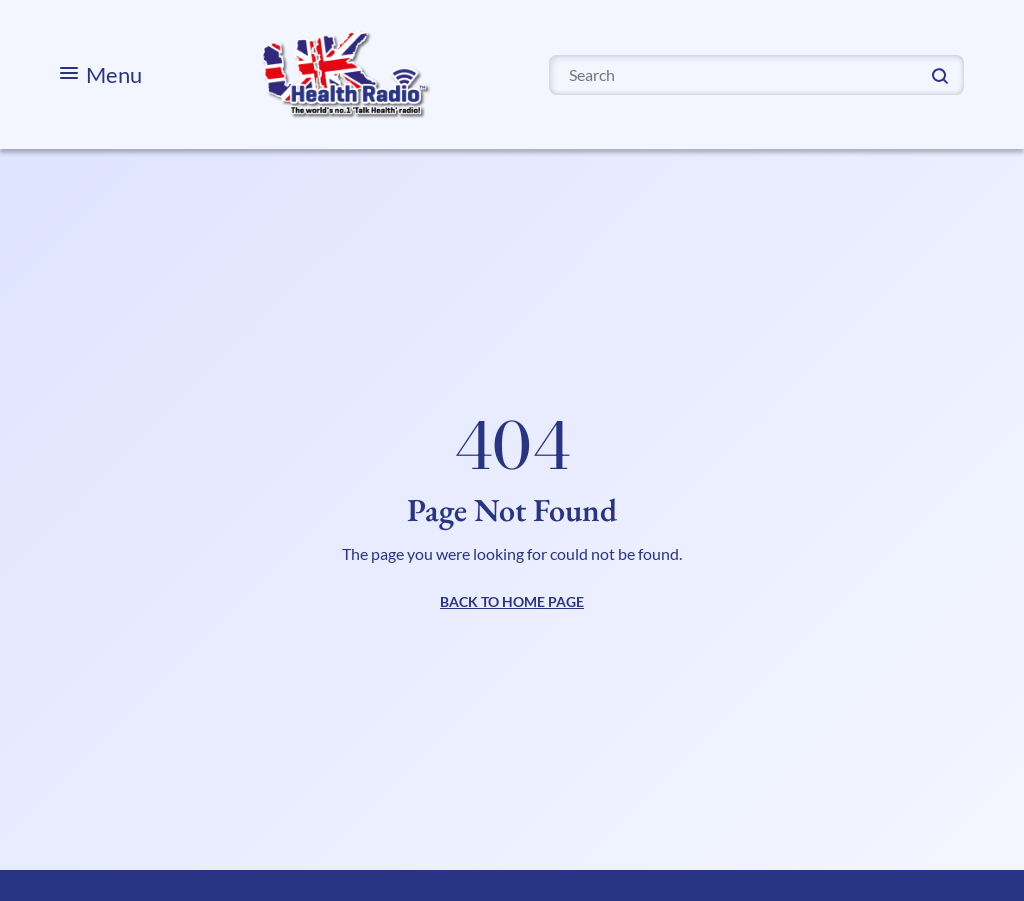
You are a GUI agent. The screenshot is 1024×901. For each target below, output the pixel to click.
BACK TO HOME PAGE (512, 601)
